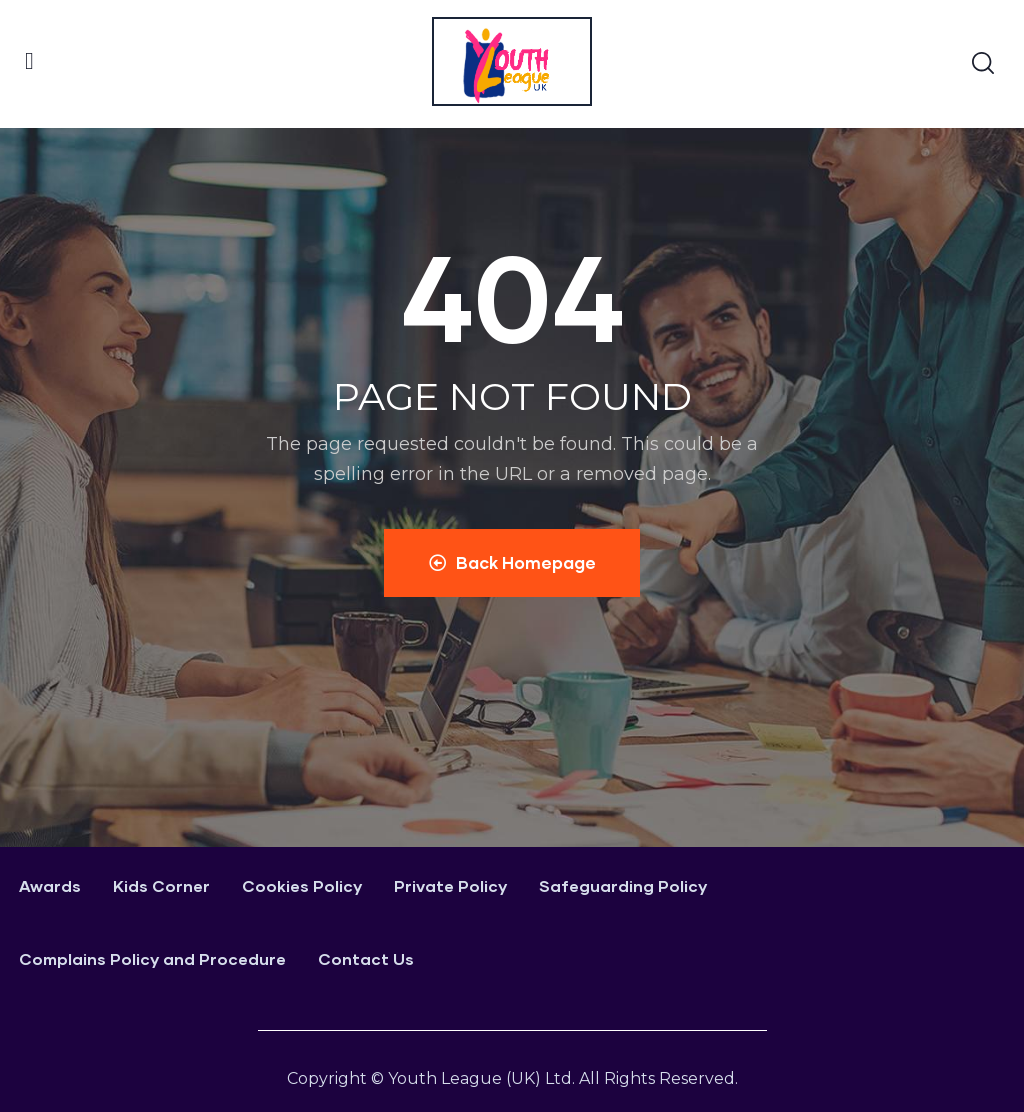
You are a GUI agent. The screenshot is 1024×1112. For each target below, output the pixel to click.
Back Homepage (512, 562)
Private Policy (450, 885)
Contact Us (366, 958)
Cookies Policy (302, 885)
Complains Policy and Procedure (152, 958)
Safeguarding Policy (623, 885)
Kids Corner (161, 885)
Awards (50, 885)
